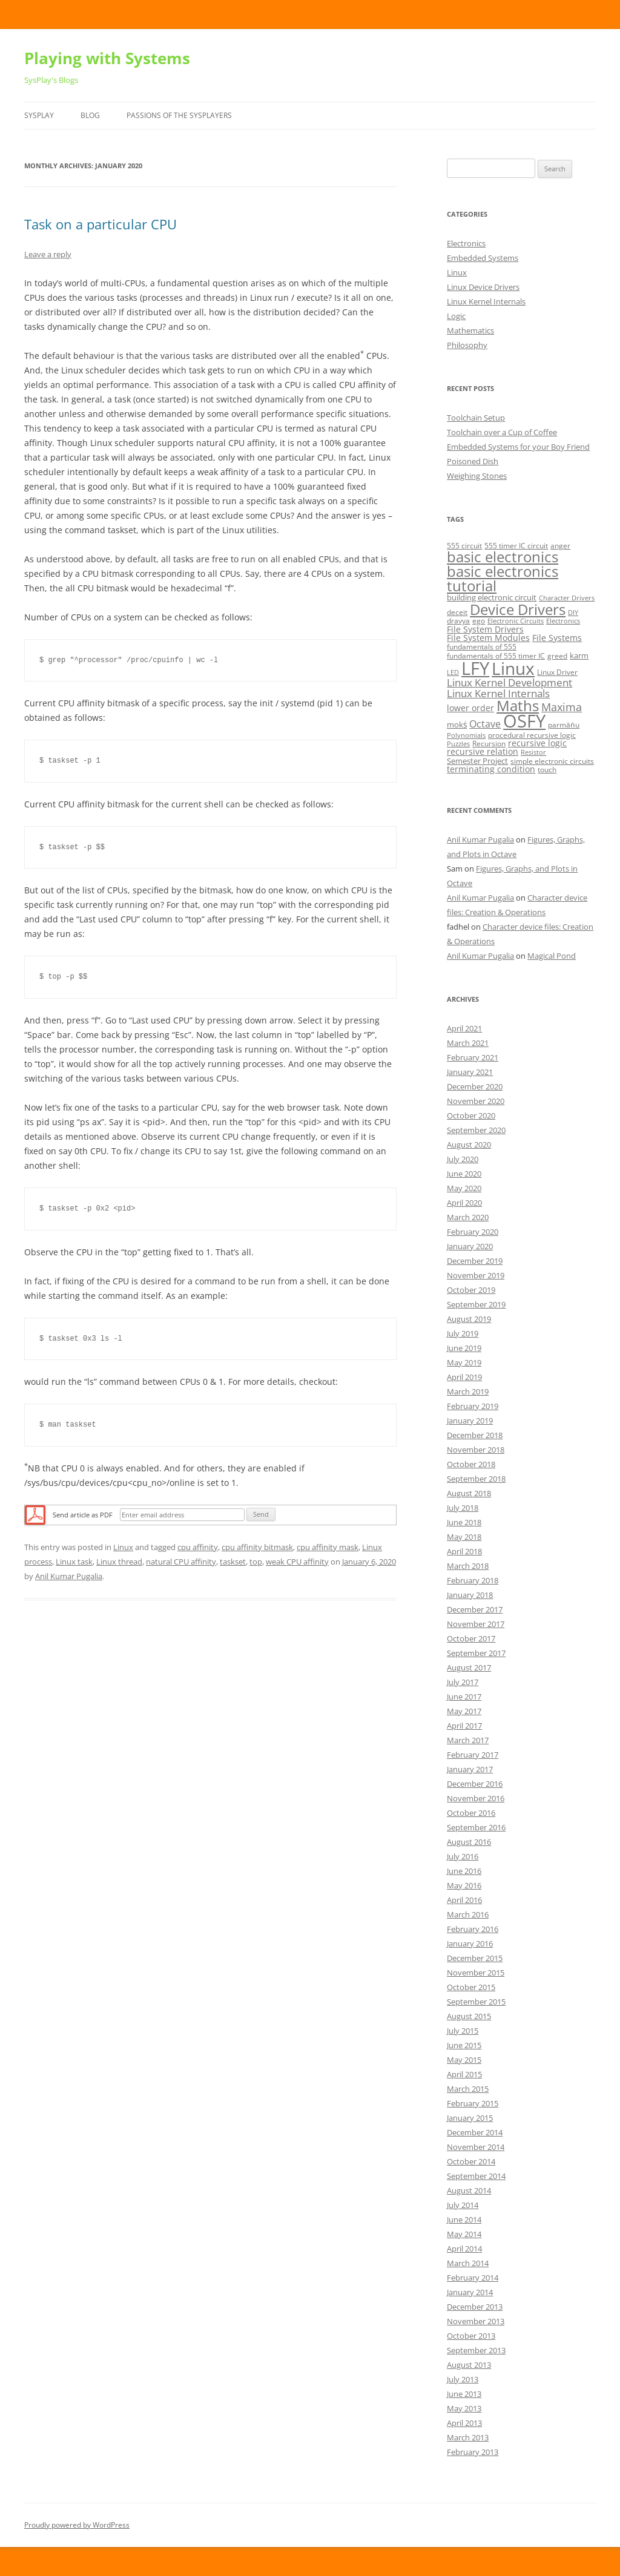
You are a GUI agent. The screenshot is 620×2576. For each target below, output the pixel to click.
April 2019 (464, 1377)
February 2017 (472, 1754)
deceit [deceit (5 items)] (457, 612)
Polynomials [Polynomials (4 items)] (466, 735)
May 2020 (464, 1188)
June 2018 (464, 1522)
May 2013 (464, 2408)
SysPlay (39, 115)
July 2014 (462, 2205)
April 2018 (464, 1551)
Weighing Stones (477, 475)
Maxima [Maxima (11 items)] (561, 707)
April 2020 (464, 1202)
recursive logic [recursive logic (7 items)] (537, 743)
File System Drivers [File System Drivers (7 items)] (485, 629)
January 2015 (470, 2117)
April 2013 (464, 2422)
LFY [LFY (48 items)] (475, 668)
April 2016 (464, 1899)
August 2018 (469, 1493)
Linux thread (119, 1561)
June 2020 (464, 1173)
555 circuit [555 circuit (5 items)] (464, 545)
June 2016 (464, 1870)
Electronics (466, 243)
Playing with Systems (107, 58)
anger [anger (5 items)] (560, 545)
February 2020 (472, 1231)
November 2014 (475, 2146)
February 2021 (472, 1057)
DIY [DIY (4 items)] (573, 612)
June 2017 (464, 1696)
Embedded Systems (482, 257)
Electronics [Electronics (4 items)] (563, 621)
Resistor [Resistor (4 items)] (533, 752)
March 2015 (468, 2088)
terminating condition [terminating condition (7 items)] (491, 769)
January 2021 (470, 1071)
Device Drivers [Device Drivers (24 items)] (518, 609)
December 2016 (475, 1783)
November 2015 (475, 1972)
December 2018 (475, 1435)
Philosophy (467, 345)
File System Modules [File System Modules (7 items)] (488, 637)
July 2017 (462, 1682)
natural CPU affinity (181, 1561)
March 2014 (468, 2263)
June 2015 (464, 2045)
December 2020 (475, 1086)
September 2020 (476, 1130)
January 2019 (470, 1420)
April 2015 (464, 2074)
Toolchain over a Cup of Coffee (502, 432)
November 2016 (475, 1798)
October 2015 (471, 1987)
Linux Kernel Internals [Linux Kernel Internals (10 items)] (498, 693)
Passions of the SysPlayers (179, 115)
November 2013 (475, 2321)
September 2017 (476, 1653)
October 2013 (471, 2335)
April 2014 (464, 2248)
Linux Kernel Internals (486, 301)
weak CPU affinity (297, 1561)
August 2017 (469, 1667)
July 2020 (462, 1159)
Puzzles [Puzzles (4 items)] (458, 744)
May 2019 (464, 1362)
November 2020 (475, 1101)
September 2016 (476, 1827)
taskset (233, 1561)
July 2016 (462, 1856)
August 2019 (469, 1318)
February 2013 (472, 2451)
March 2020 (468, 1217)
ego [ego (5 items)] (478, 621)
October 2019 (471, 1289)
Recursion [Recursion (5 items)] (489, 743)
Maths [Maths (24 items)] (517, 705)
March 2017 (468, 1740)
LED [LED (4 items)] (453, 672)
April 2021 (464, 1028)
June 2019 (464, 1347)
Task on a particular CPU (100, 224)
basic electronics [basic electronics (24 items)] (502, 557)
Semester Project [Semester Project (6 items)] (477, 760)
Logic (456, 315)
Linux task (74, 1561)
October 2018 (471, 1464)
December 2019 (475, 1260)
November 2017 (475, 1623)
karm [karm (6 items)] (579, 655)
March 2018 (468, 1565)
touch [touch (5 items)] (547, 769)
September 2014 (476, 2175)
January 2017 (470, 1769)
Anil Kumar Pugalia (68, 1576)
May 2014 (464, 2234)
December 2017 (475, 1609)
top (255, 1561)
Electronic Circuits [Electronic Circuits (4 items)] (515, 621)
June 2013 (464, 2393)
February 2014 (472, 2277)
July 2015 (462, 2030)
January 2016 (470, 1943)
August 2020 (469, 1144)
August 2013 (469, 2364)
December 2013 (475, 2306)
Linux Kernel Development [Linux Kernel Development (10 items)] (509, 682)
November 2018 (475, 1449)
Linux (123, 1547)
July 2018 (462, 1507)
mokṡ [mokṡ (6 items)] (457, 724)
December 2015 (475, 1958)
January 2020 (470, 1246)
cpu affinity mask (327, 1547)
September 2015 (476, 2001)
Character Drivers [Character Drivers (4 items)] (567, 598)
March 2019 (468, 1391)
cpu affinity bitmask (257, 1547)
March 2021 (468, 1042)
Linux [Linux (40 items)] (513, 668)
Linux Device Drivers (483, 286)
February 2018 (472, 1580)
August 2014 (469, 2190)
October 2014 (471, 2161)
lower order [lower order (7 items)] (470, 708)
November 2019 (475, 1275)
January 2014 (470, 2292)
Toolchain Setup (476, 417)
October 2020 (471, 1115)
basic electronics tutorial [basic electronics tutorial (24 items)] (502, 578)
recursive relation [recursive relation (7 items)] (482, 751)
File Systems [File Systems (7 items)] (557, 637)
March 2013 (468, 2437)
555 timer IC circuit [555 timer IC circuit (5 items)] (516, 545)
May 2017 (464, 1711)
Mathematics (470, 330)
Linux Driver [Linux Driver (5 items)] (557, 672)
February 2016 (472, 1929)
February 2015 (472, 2103)
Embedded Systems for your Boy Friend (518, 446)
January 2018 (470, 1594)
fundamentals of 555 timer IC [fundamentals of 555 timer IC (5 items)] (496, 656)
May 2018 (464, 1536)
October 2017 (471, 1638)
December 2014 (475, 2132)
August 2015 (469, 2016)
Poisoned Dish (472, 461)
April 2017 (464, 1725)
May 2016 (464, 1885)
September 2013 (476, 2350)
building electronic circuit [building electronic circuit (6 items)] (491, 597)
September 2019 (476, 1304)
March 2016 (468, 1914)
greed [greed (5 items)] (557, 656)
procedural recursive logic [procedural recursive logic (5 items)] (532, 735)
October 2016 (471, 1812)
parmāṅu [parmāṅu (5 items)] (563, 725)
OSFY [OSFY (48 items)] (524, 721)
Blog (90, 115)
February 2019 (472, 1406)
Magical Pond (551, 955)
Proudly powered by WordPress (77, 2525)
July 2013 (462, 2379)
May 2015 (464, 2059)
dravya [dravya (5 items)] (458, 621)
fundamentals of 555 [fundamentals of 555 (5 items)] (481, 647)
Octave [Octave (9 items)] (485, 724)
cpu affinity (197, 1547)
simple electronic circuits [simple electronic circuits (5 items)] (552, 761)
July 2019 (462, 1333)
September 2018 (476, 1478)
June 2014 (464, 2219)
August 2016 (469, 1841)
